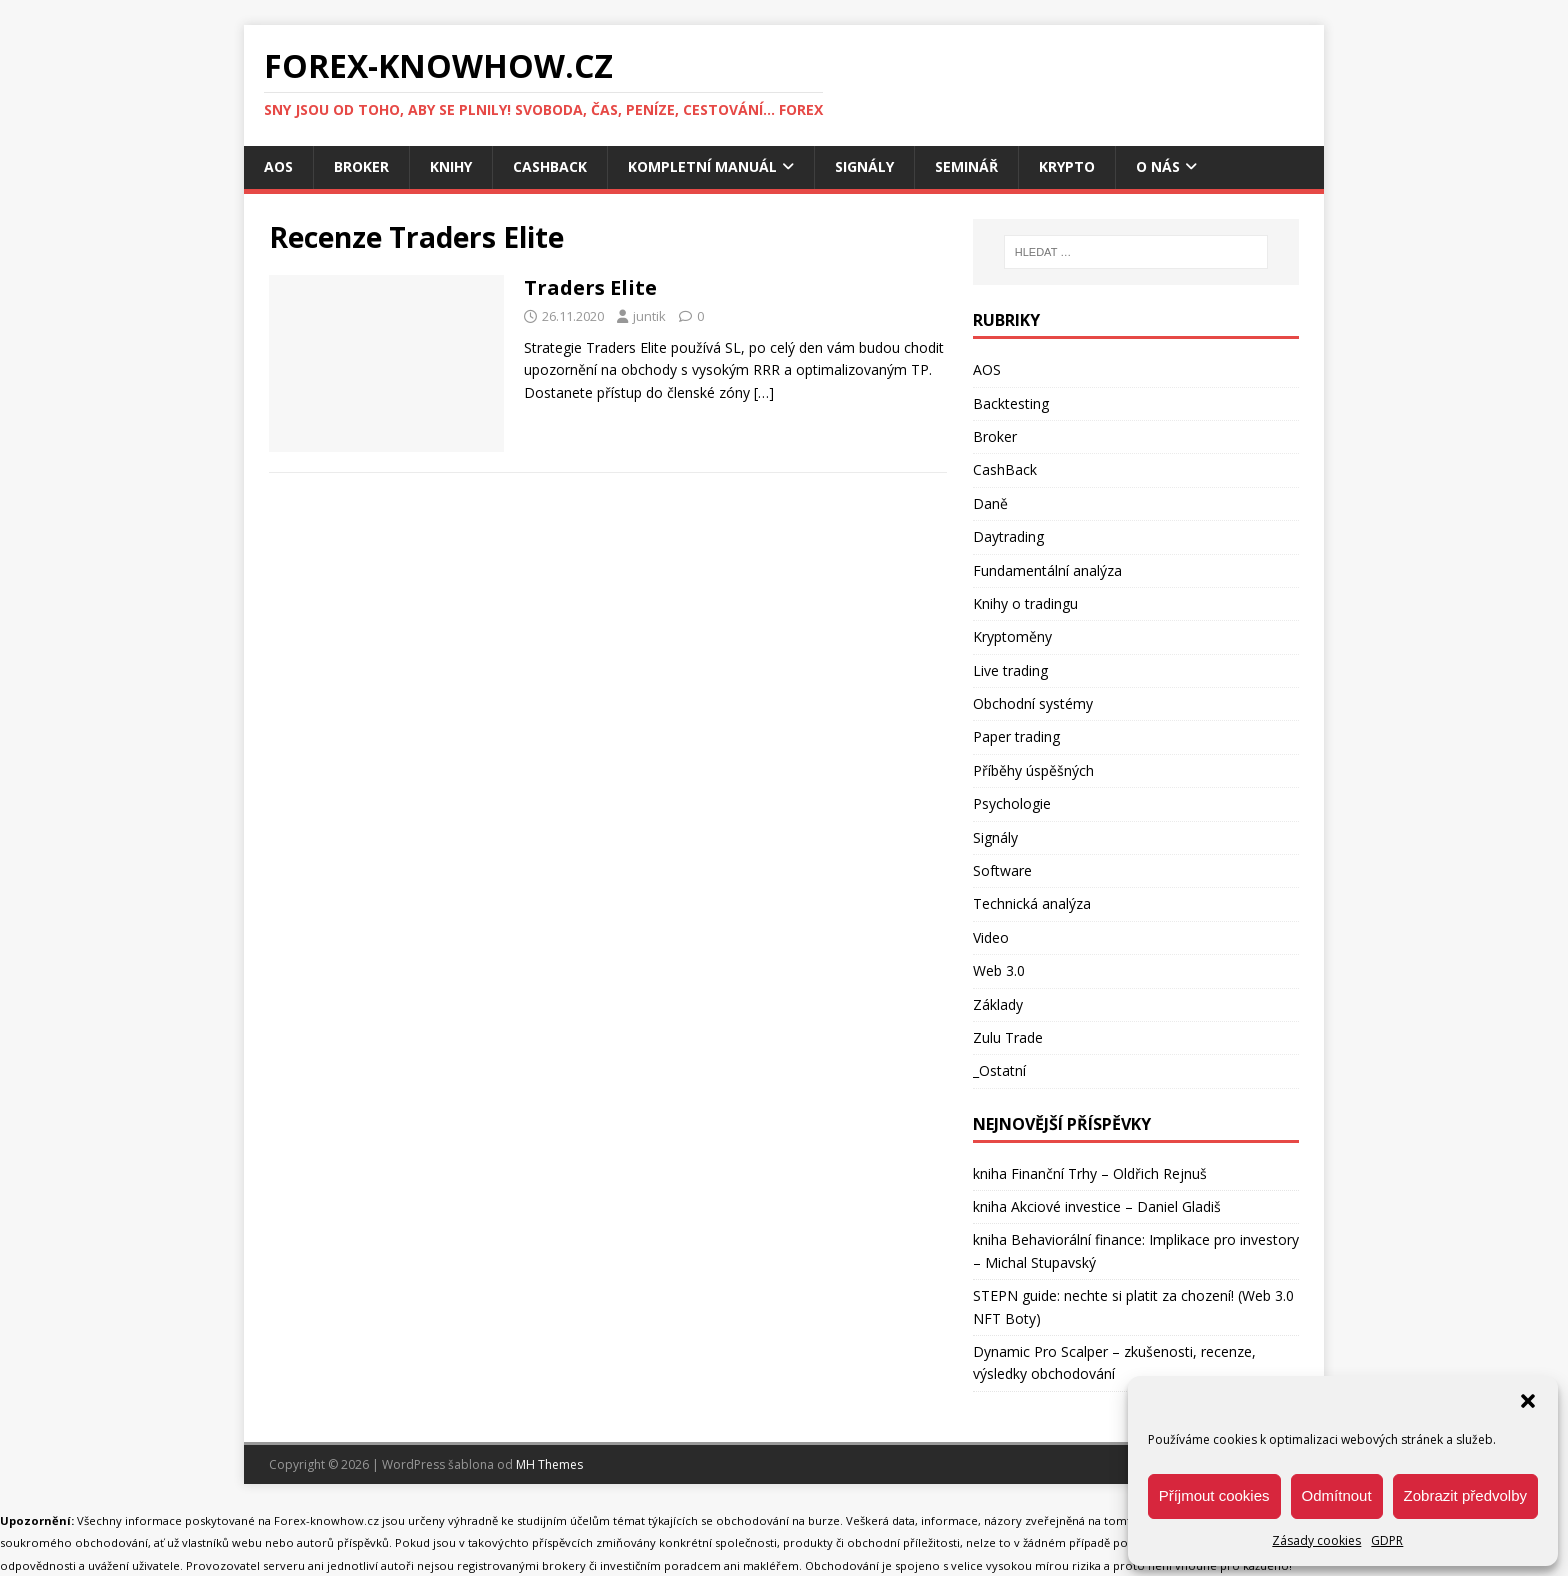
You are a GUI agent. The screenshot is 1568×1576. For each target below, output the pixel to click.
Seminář (966, 166)
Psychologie (1012, 803)
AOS (278, 166)
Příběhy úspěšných (1033, 770)
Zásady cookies (1316, 1540)
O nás (1158, 166)
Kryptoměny (1012, 636)
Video (991, 937)
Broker (361, 166)
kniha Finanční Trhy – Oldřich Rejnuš (1090, 1173)
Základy (998, 1004)
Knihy (451, 166)
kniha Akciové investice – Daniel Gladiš (1097, 1206)
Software (1002, 870)
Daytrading (1008, 536)
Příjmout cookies (1214, 1495)
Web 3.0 (999, 970)
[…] (764, 392)
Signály (864, 166)
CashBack (550, 166)
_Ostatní (999, 1070)
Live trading (1010, 670)
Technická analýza (1032, 903)
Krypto (1067, 166)
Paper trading (1016, 736)
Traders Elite (590, 287)
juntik (649, 316)
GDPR (1387, 1540)
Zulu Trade (1008, 1037)
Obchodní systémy (1033, 703)
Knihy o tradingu (1025, 603)
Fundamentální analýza (1047, 570)
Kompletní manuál (702, 166)
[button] (1528, 1401)
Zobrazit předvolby (1465, 1495)
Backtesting (1011, 403)
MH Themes (549, 1464)
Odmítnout (1337, 1495)
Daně (990, 503)
